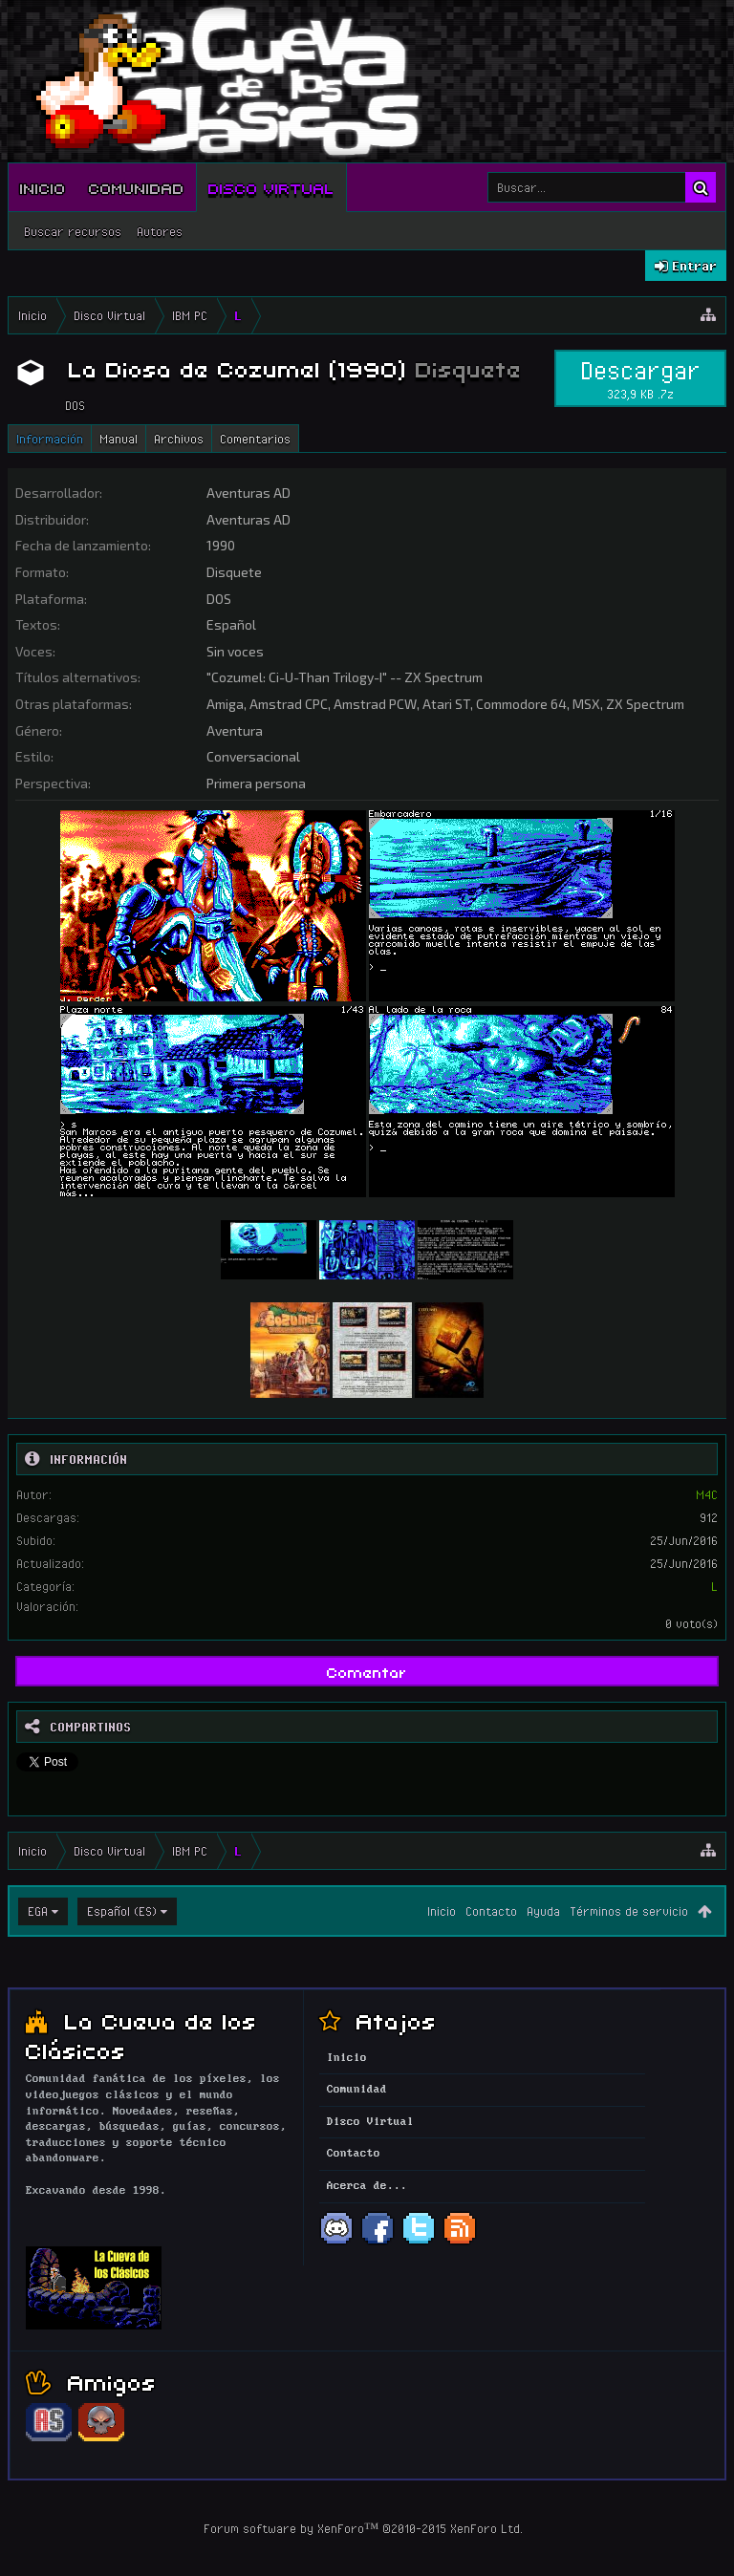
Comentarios (255, 438)
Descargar (640, 378)
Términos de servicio (629, 1911)
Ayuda (543, 1911)
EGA (38, 1911)
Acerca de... (367, 2186)
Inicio (43, 187)
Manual (118, 438)
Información (49, 438)
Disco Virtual (271, 187)
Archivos (179, 438)
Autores (160, 231)
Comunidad (136, 187)
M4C (707, 1494)
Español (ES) (122, 1911)
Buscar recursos (72, 231)
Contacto (491, 1911)
